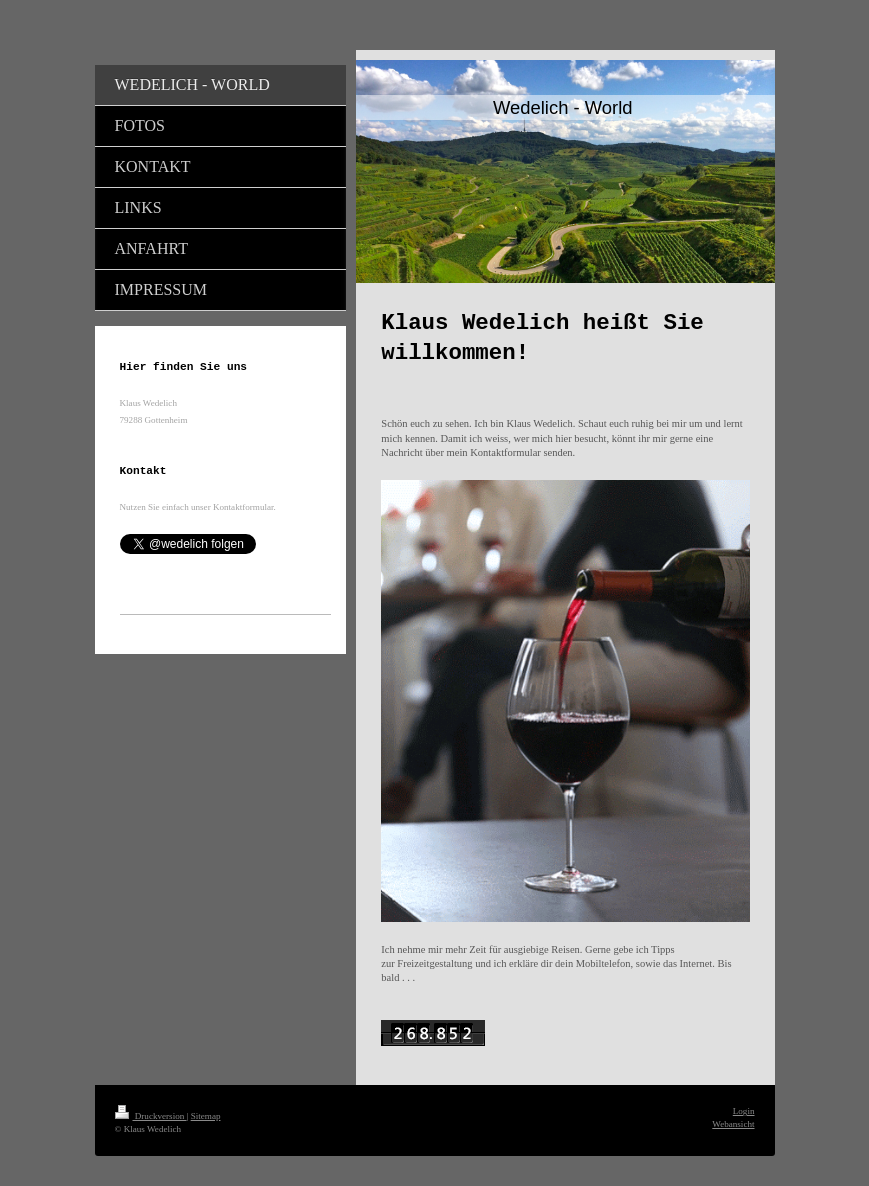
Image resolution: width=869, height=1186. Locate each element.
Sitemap (206, 1116)
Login (744, 1111)
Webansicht (733, 1124)
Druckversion (151, 1116)
